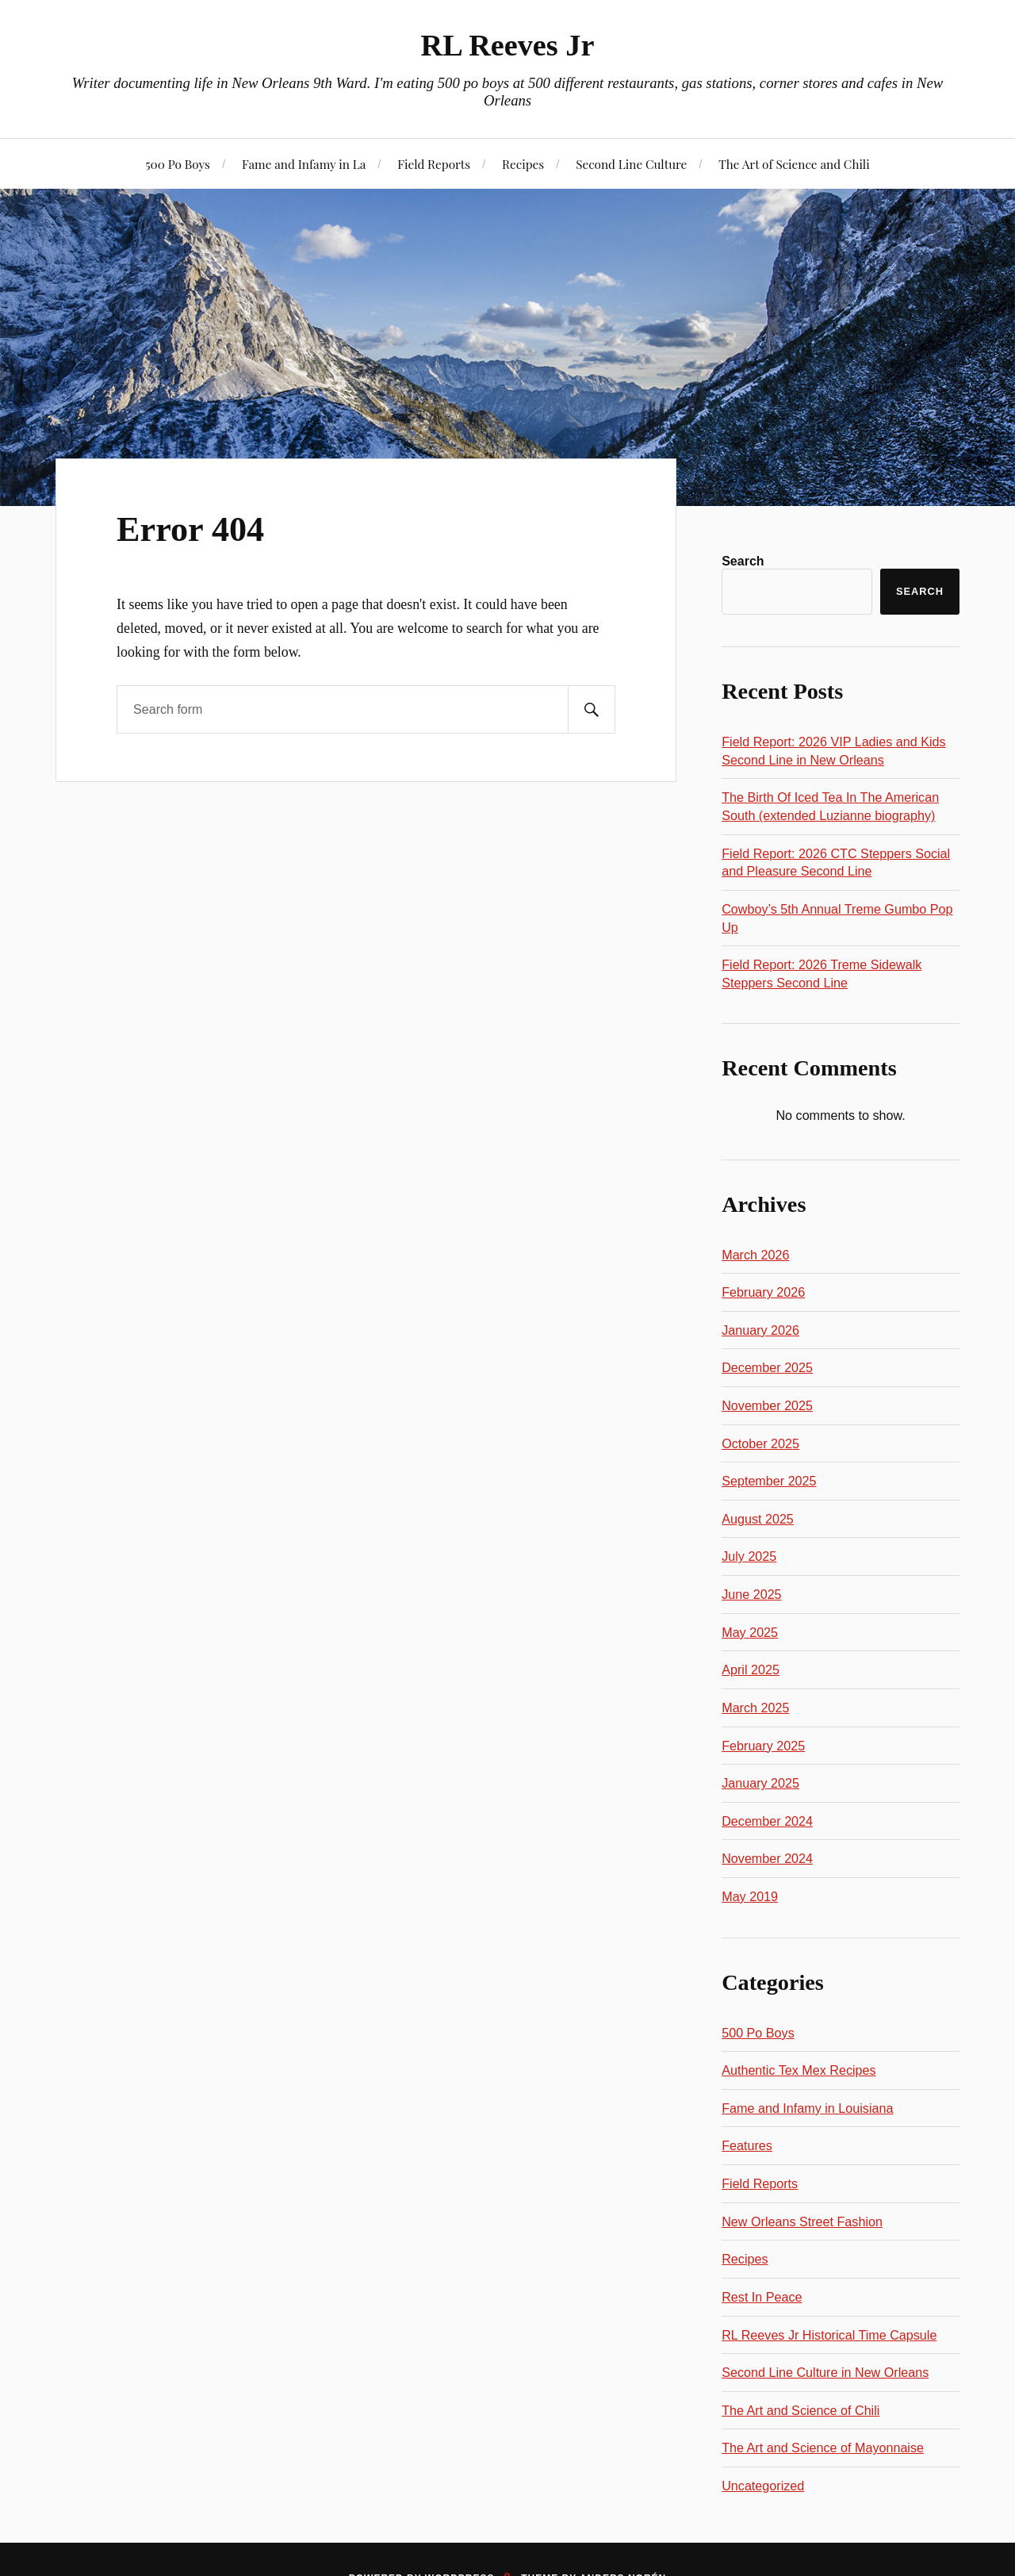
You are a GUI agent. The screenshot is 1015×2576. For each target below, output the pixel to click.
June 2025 (751, 1594)
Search (743, 561)
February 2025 (763, 1745)
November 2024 (767, 1858)
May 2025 (750, 1632)
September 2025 (769, 1481)
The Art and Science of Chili (800, 2410)
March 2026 (755, 1255)
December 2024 (767, 1821)
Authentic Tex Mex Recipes (798, 2070)
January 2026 (760, 1330)
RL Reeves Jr (508, 45)
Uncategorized (763, 2485)
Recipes (523, 163)
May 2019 (750, 1896)
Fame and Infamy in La (304, 163)
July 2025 (749, 1556)
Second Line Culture (631, 163)
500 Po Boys (177, 163)
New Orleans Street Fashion (802, 2221)
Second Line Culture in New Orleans (825, 2372)
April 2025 (750, 1669)
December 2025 (767, 1367)
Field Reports (433, 163)
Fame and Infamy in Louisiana (807, 2108)
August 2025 (758, 1519)
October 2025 (760, 1443)
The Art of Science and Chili (793, 163)
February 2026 (763, 1292)
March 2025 (755, 1707)
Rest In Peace (762, 2297)
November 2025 (767, 1405)
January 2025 (760, 1783)
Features (747, 2145)
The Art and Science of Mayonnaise (823, 2447)
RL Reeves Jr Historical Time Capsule (829, 2335)
